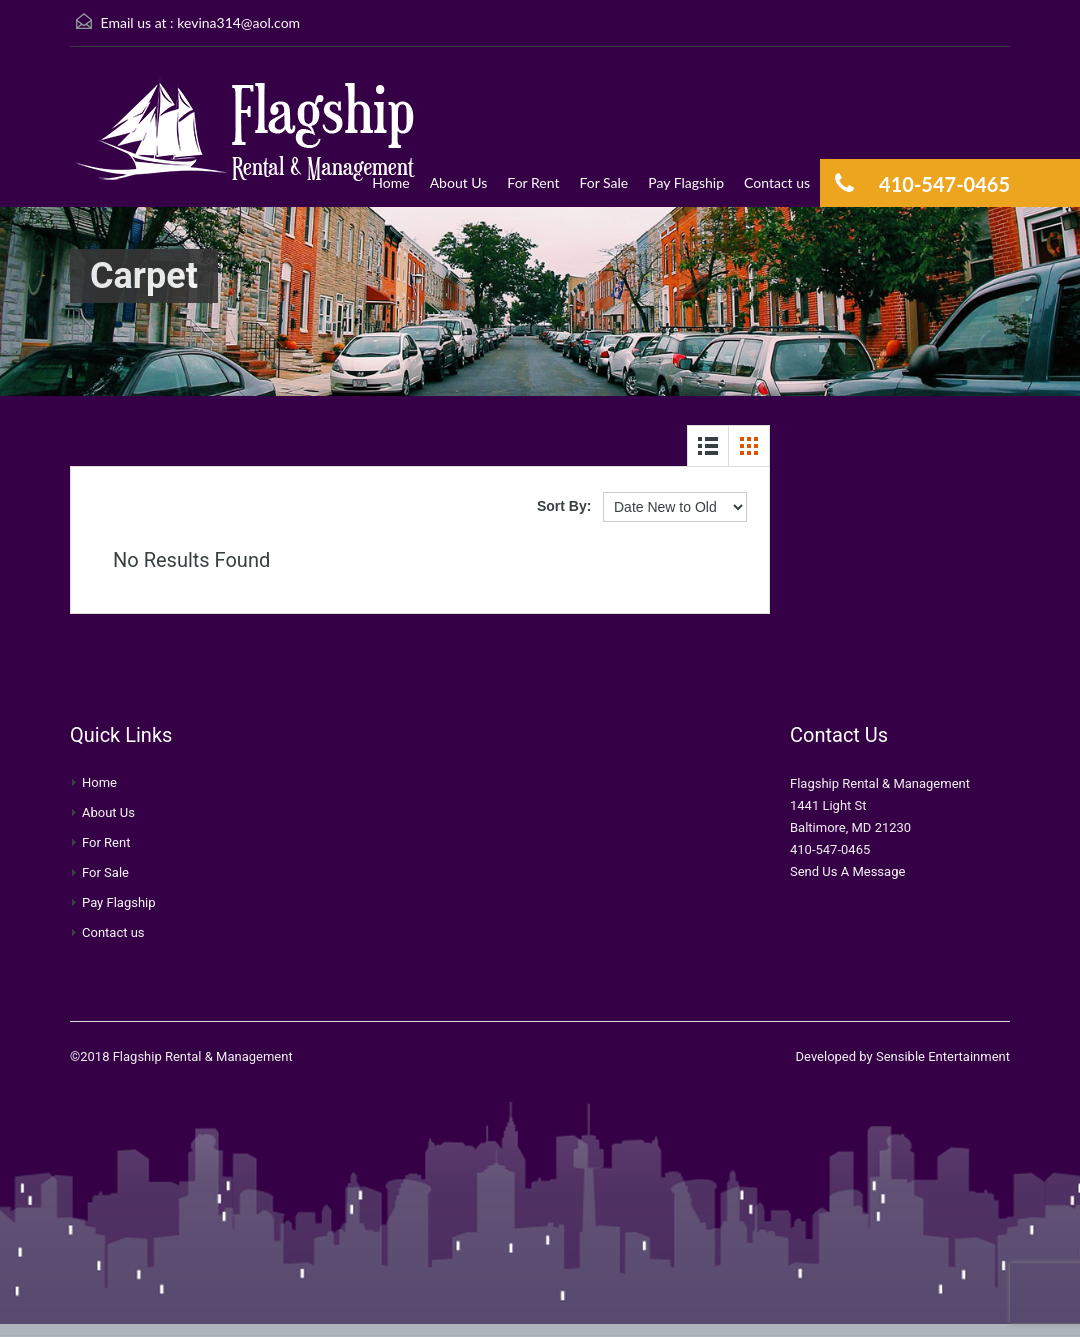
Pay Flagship (686, 182)
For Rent (533, 182)
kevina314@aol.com (238, 22)
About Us (459, 182)
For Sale (603, 182)
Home (390, 182)
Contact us (777, 182)
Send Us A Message (847, 871)
